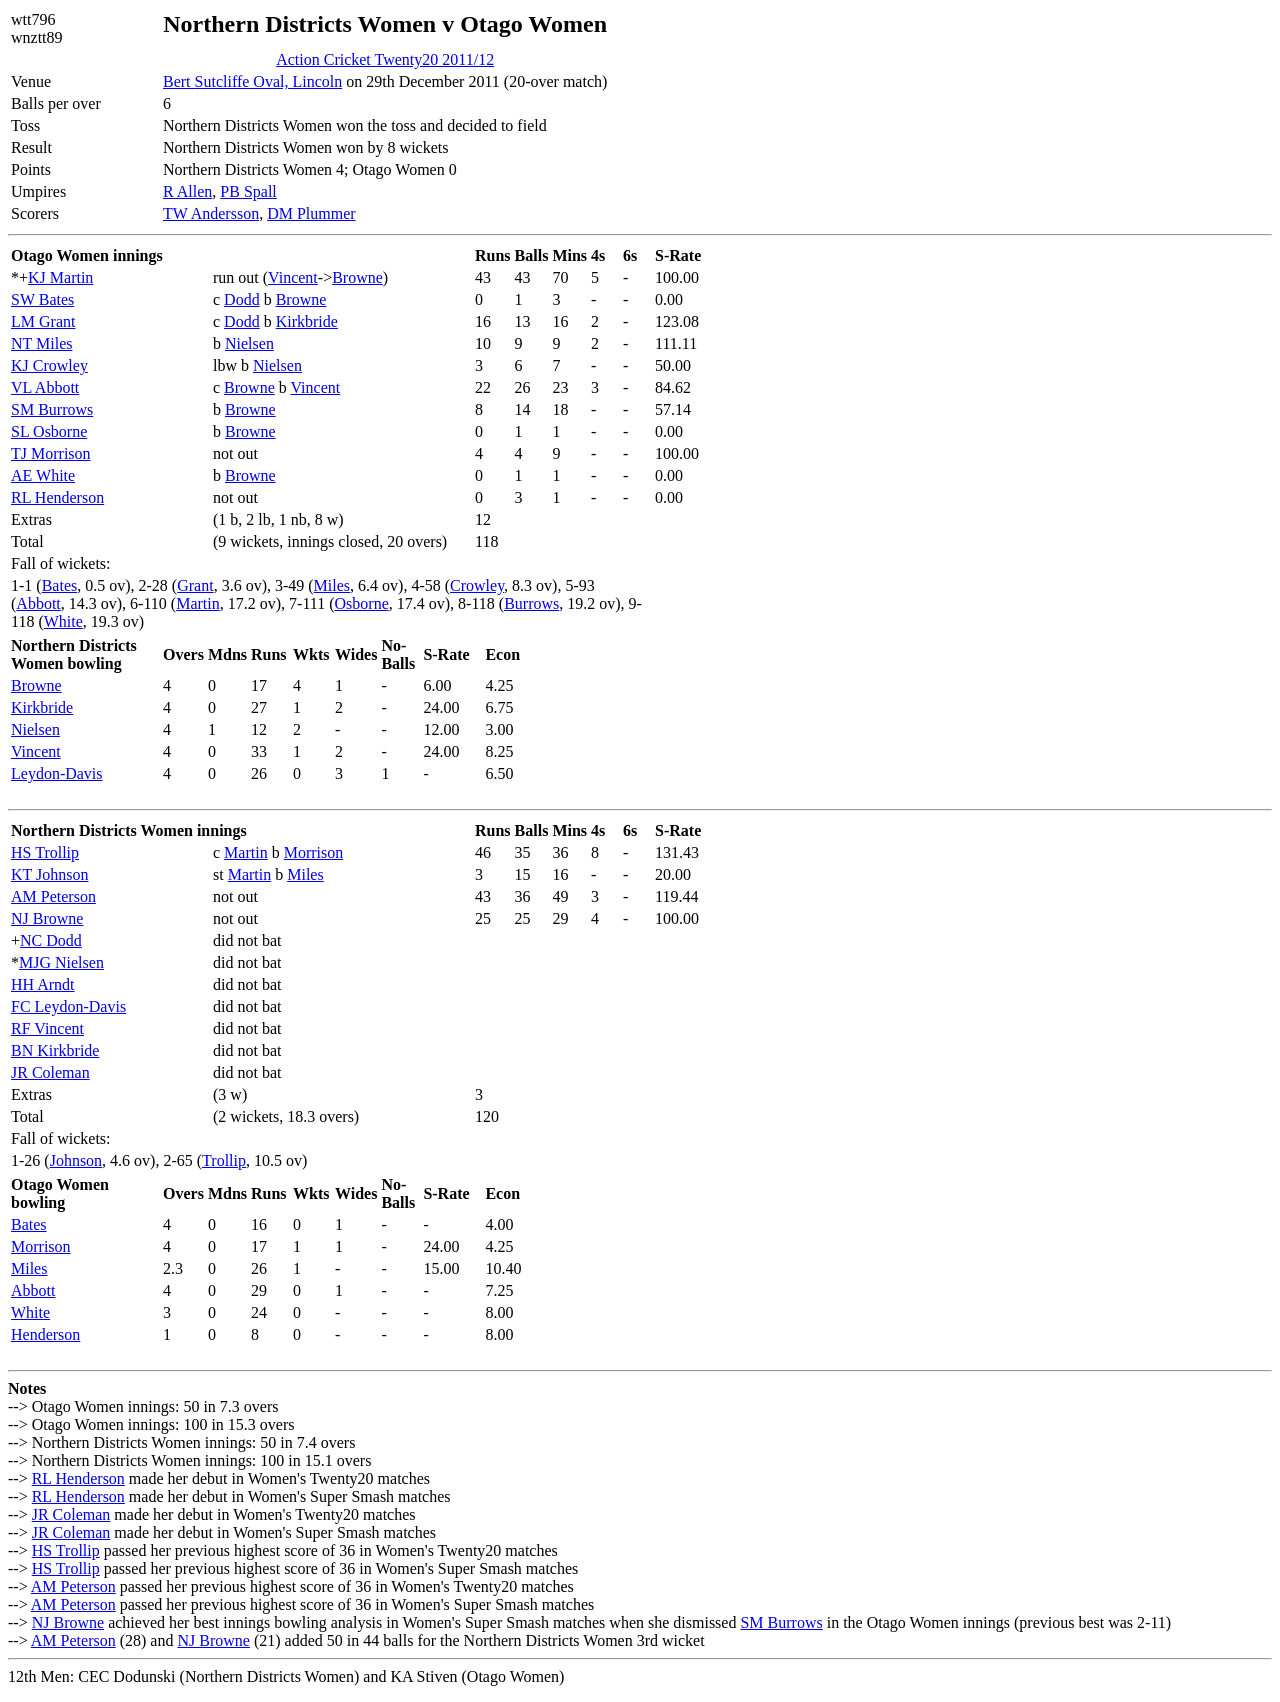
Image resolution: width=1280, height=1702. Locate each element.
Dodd (242, 299)
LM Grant (43, 321)
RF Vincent (47, 1028)
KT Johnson (50, 874)
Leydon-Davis (57, 773)
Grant (195, 585)
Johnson (76, 1160)
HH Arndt (43, 984)
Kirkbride (307, 321)
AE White (43, 475)
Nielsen (249, 343)
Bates (60, 585)
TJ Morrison (51, 453)
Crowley (477, 585)
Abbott (38, 603)
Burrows (531, 603)
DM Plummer (311, 213)
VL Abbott (45, 387)
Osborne (362, 603)
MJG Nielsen (61, 962)
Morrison (314, 852)
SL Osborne (49, 431)
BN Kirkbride (55, 1050)
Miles (332, 585)
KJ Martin (60, 277)
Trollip (224, 1160)
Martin (198, 603)
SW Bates (42, 299)
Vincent (293, 277)
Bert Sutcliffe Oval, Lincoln (252, 81)
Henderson (45, 1334)
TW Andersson (211, 213)
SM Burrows (52, 409)
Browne (357, 277)
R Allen (187, 191)
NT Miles (41, 343)
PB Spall (248, 191)
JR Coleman (50, 1072)
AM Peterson (53, 896)
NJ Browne (47, 918)
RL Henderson (57, 497)
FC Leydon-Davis (68, 1006)
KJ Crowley (49, 365)
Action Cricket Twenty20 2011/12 (385, 59)
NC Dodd (51, 940)
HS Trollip (45, 852)
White (63, 621)
